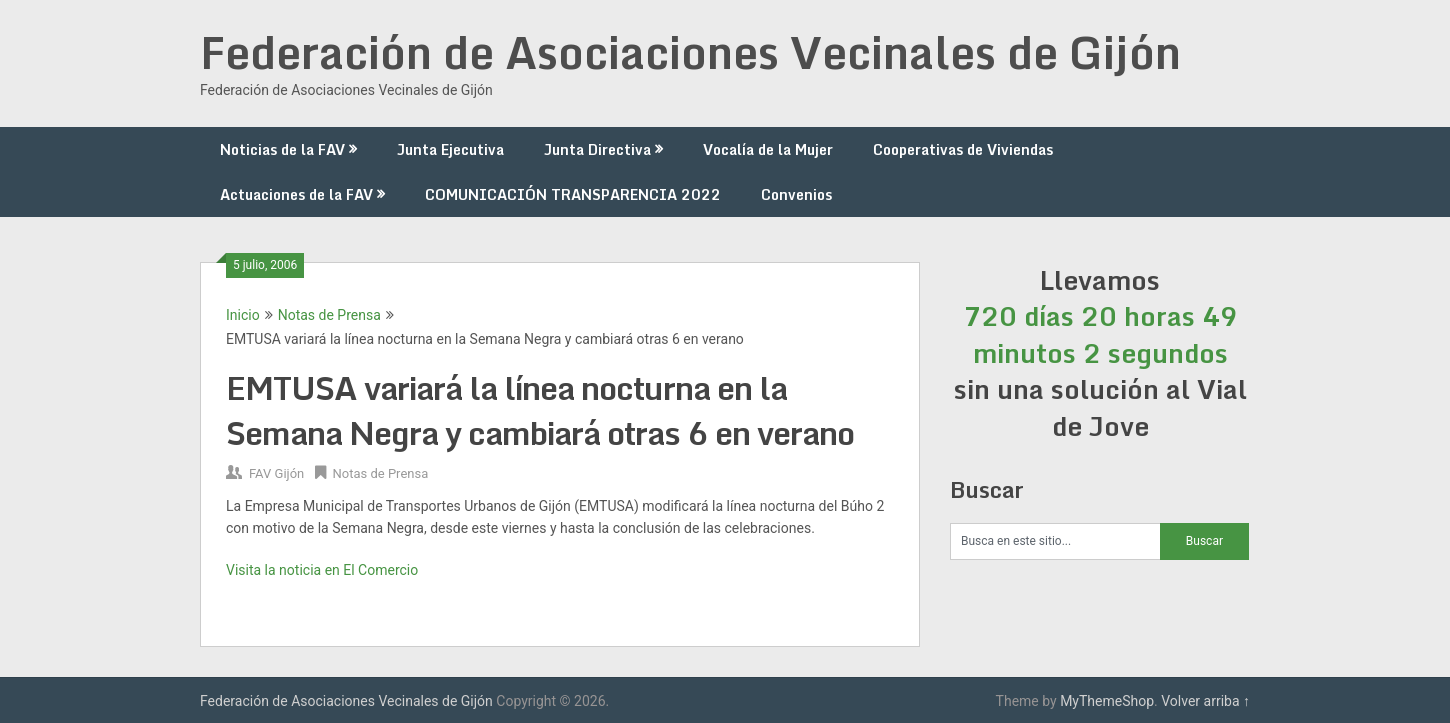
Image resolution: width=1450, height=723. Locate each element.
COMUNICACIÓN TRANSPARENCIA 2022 (573, 194)
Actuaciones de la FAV (296, 194)
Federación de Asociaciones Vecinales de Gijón (690, 52)
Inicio (243, 315)
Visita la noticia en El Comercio (322, 570)
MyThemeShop (1107, 701)
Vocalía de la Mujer (768, 149)
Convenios (796, 194)
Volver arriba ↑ (1205, 701)
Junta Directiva (597, 149)
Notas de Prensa (329, 315)
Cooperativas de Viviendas (963, 149)
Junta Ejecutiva (450, 149)
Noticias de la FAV (282, 149)
